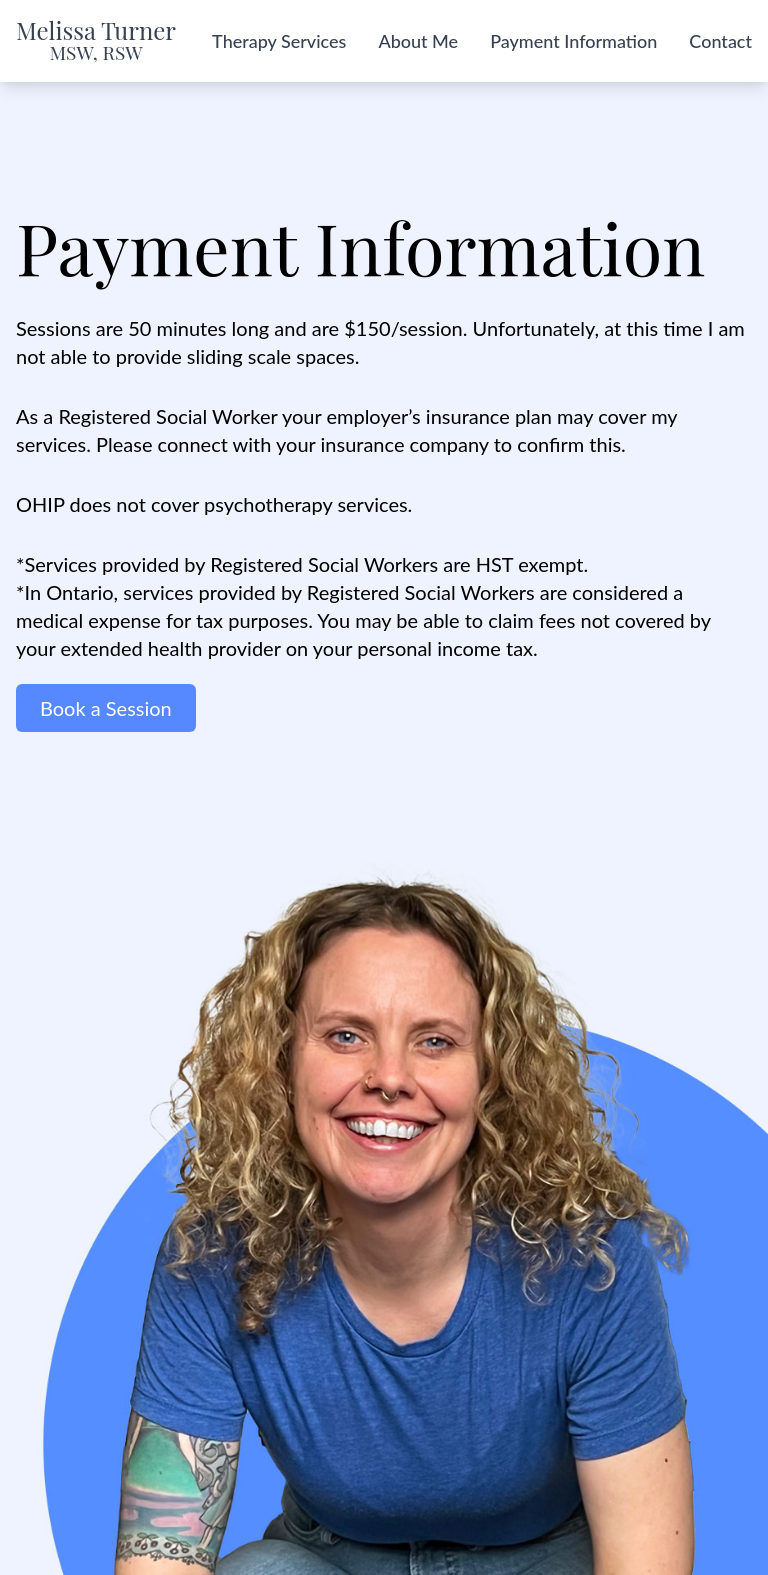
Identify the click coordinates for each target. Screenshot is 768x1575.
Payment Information (573, 41)
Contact (720, 41)
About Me (418, 41)
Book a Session (106, 708)
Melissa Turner (96, 41)
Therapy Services (279, 41)
